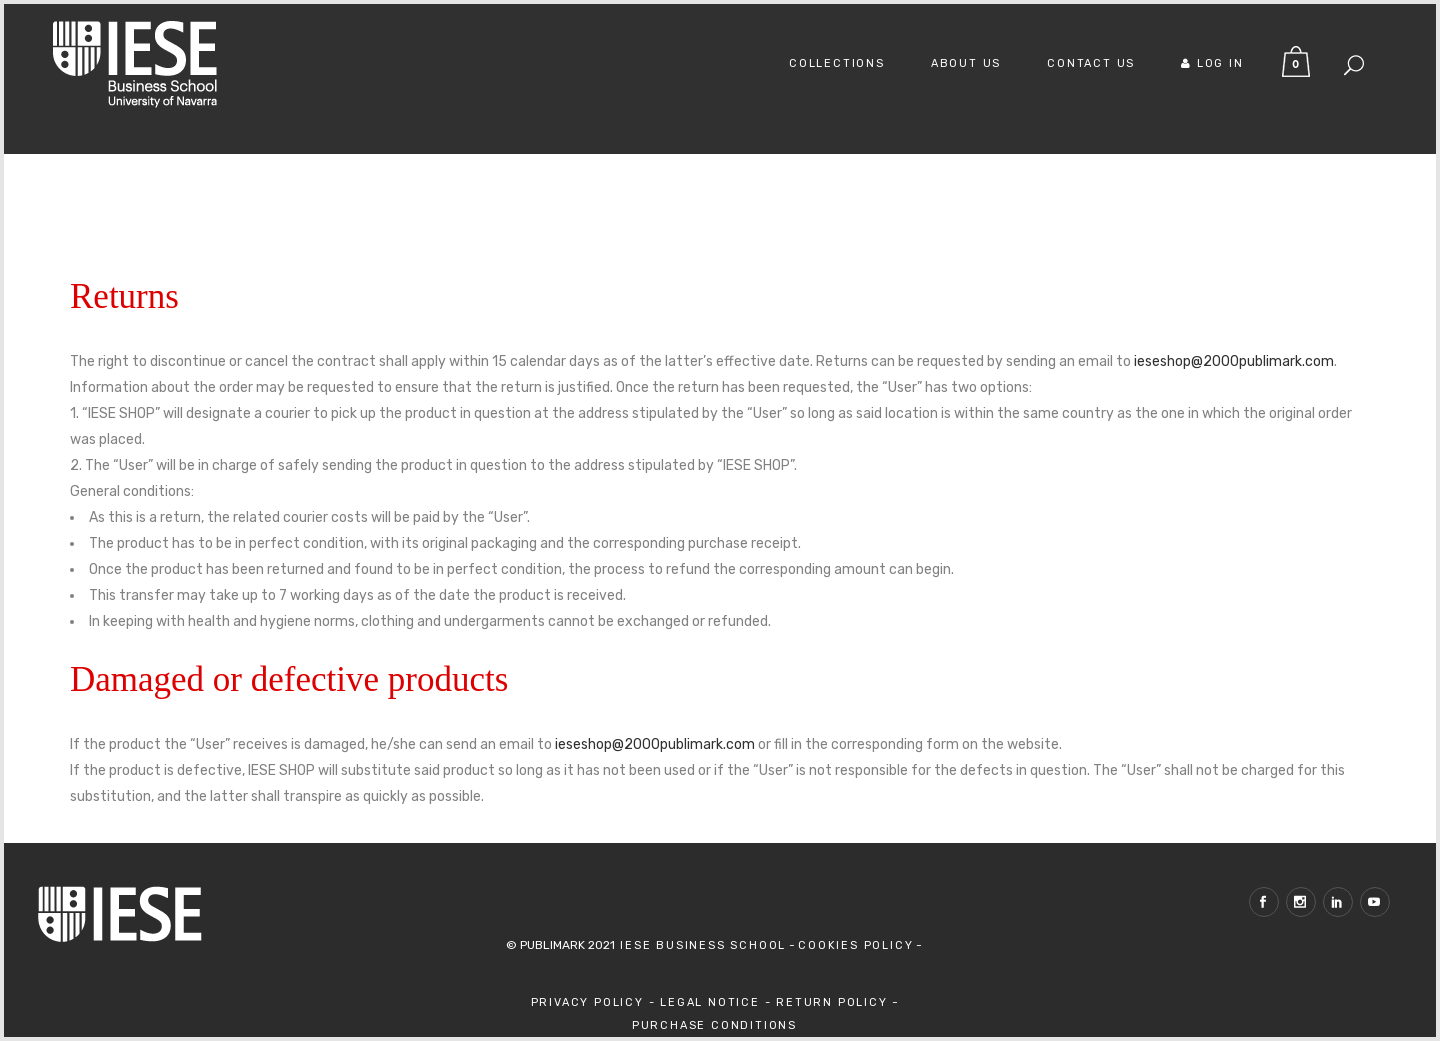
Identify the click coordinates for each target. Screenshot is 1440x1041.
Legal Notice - (718, 1002)
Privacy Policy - (596, 1002)
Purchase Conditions (714, 1025)
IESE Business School (700, 945)
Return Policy (834, 1002)
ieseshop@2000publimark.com (1234, 361)
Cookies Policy (855, 945)
